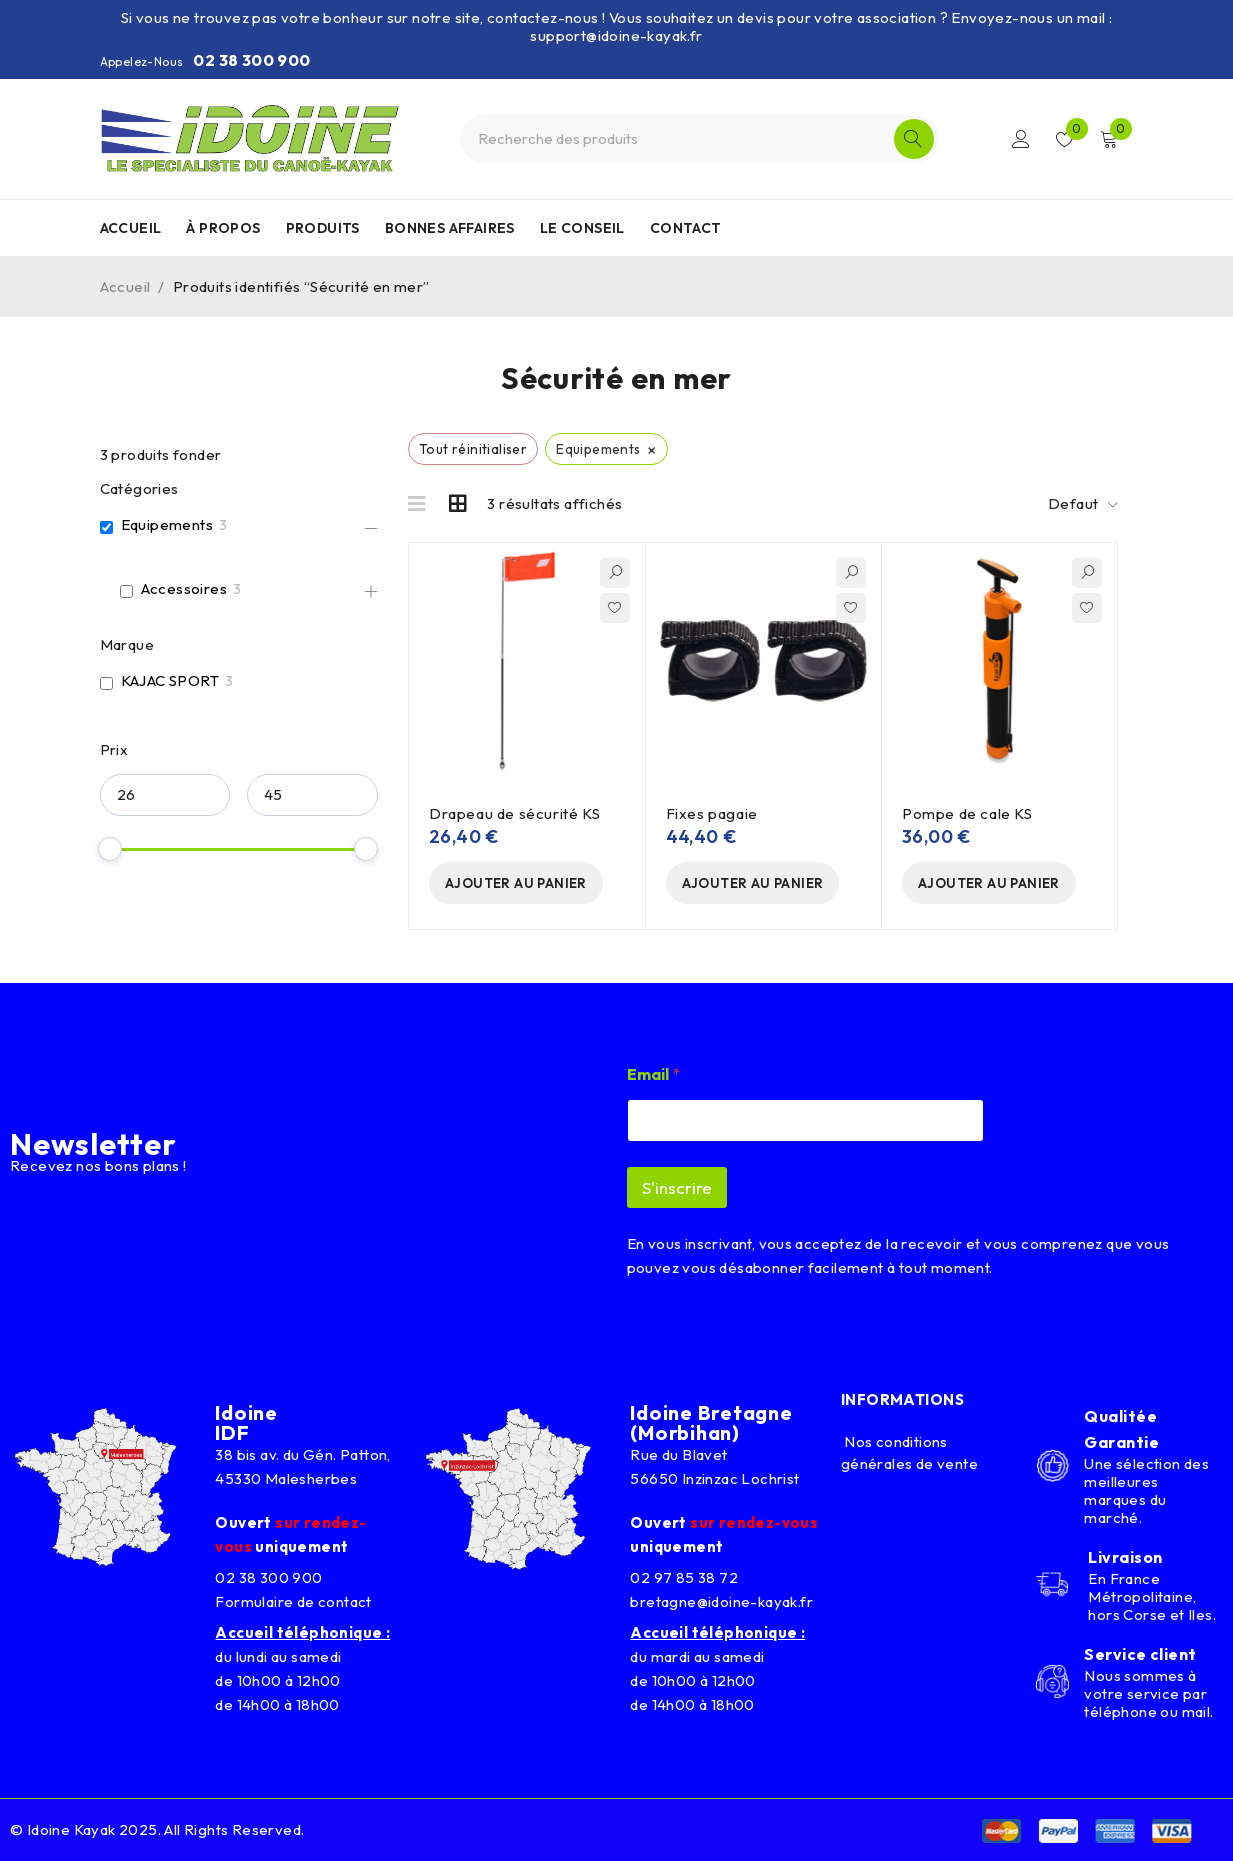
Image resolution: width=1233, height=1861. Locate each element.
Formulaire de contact (293, 1601)
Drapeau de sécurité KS (514, 813)
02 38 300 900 (251, 60)
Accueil (125, 286)
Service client (1140, 1654)
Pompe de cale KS (967, 813)
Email (653, 1074)
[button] (516, 883)
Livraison (1125, 1557)
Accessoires (184, 588)
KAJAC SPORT (170, 680)
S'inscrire (677, 1187)
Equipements (167, 524)
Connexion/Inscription (1021, 139)
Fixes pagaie (712, 813)
